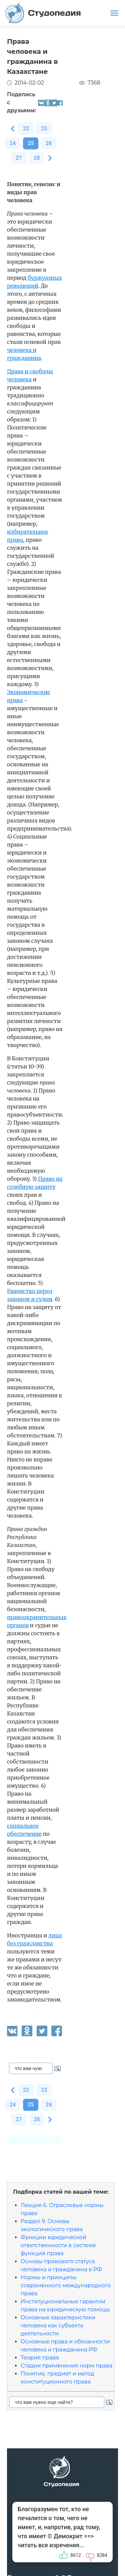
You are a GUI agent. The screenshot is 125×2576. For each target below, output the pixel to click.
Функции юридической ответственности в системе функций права (58, 2245)
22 (26, 128)
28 (37, 158)
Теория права (40, 2357)
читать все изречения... (51, 2545)
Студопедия (43, 13)
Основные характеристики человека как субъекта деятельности (58, 2325)
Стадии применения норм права (66, 2365)
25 (31, 143)
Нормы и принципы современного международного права (66, 2285)
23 (44, 128)
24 (13, 143)
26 (49, 143)
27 (19, 158)
